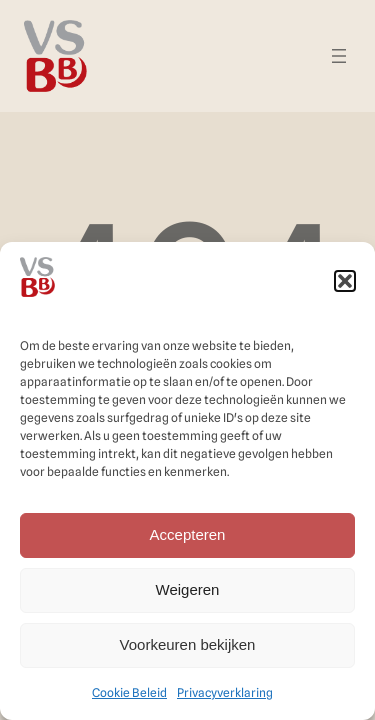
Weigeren (188, 589)
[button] (345, 281)
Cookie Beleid (129, 692)
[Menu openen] (339, 56)
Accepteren (188, 534)
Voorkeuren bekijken (188, 644)
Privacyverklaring (225, 692)
